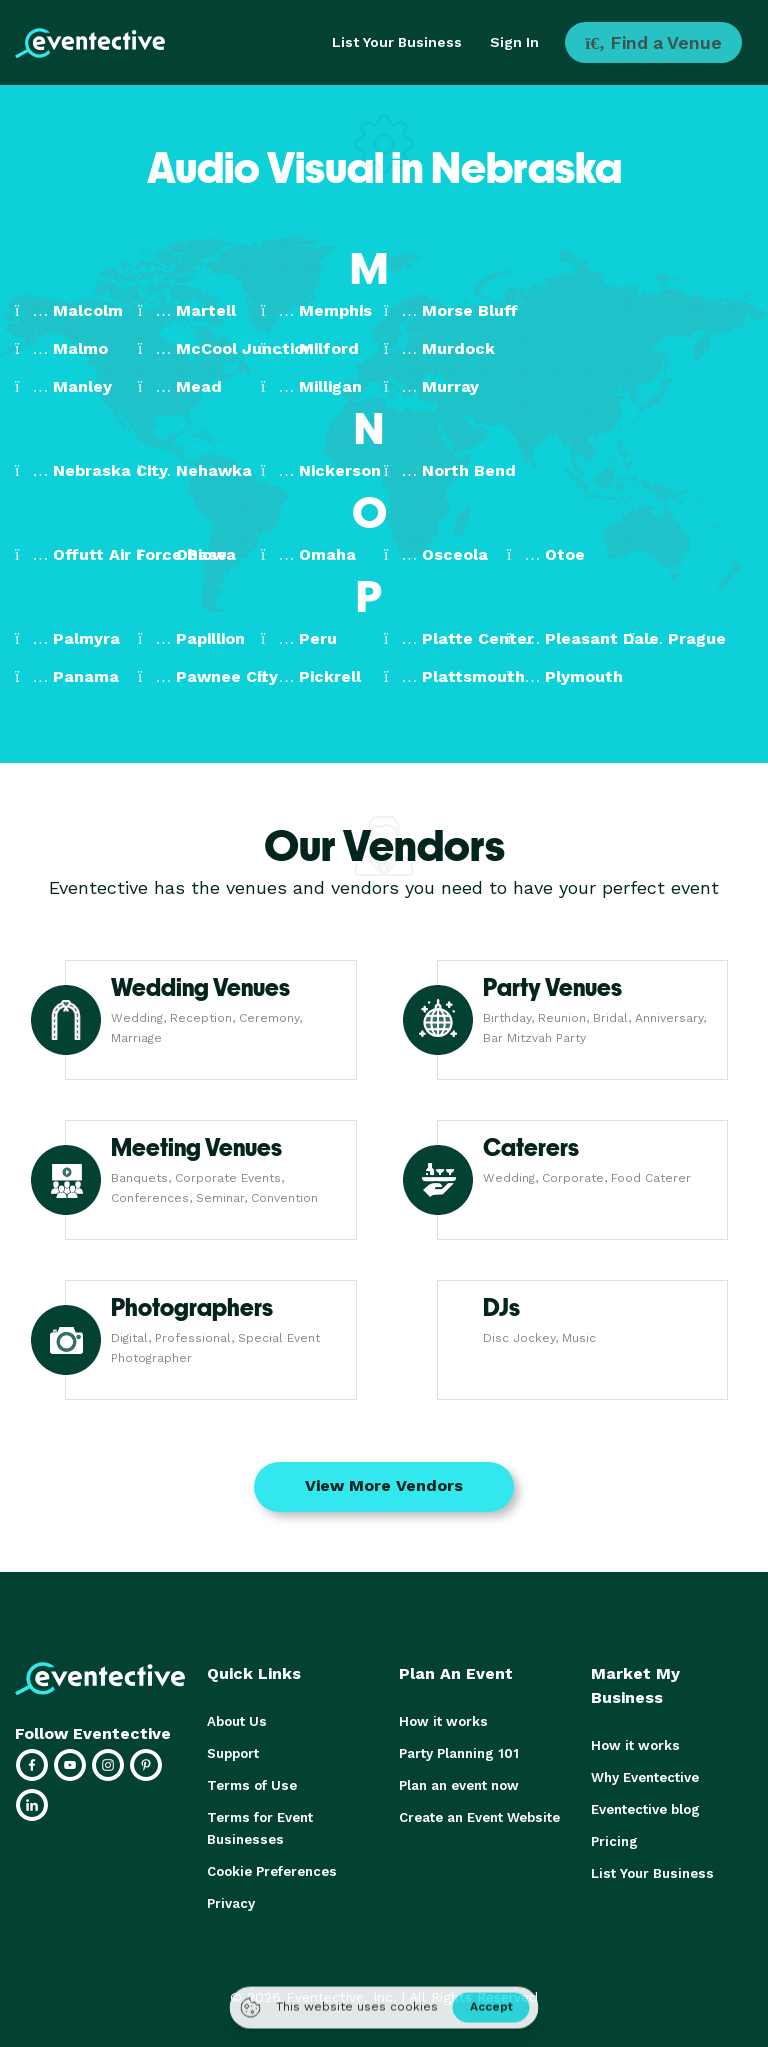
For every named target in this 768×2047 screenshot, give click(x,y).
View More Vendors (384, 1485)
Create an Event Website (479, 1817)
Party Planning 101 (458, 1753)
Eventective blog (645, 1809)
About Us (236, 1721)
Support (233, 1753)
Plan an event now (458, 1785)
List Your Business (397, 42)
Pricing (614, 1841)
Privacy (231, 1903)
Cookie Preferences (271, 1871)
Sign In (514, 42)
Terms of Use (250, 1785)
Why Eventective (645, 1777)
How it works (441, 1721)
